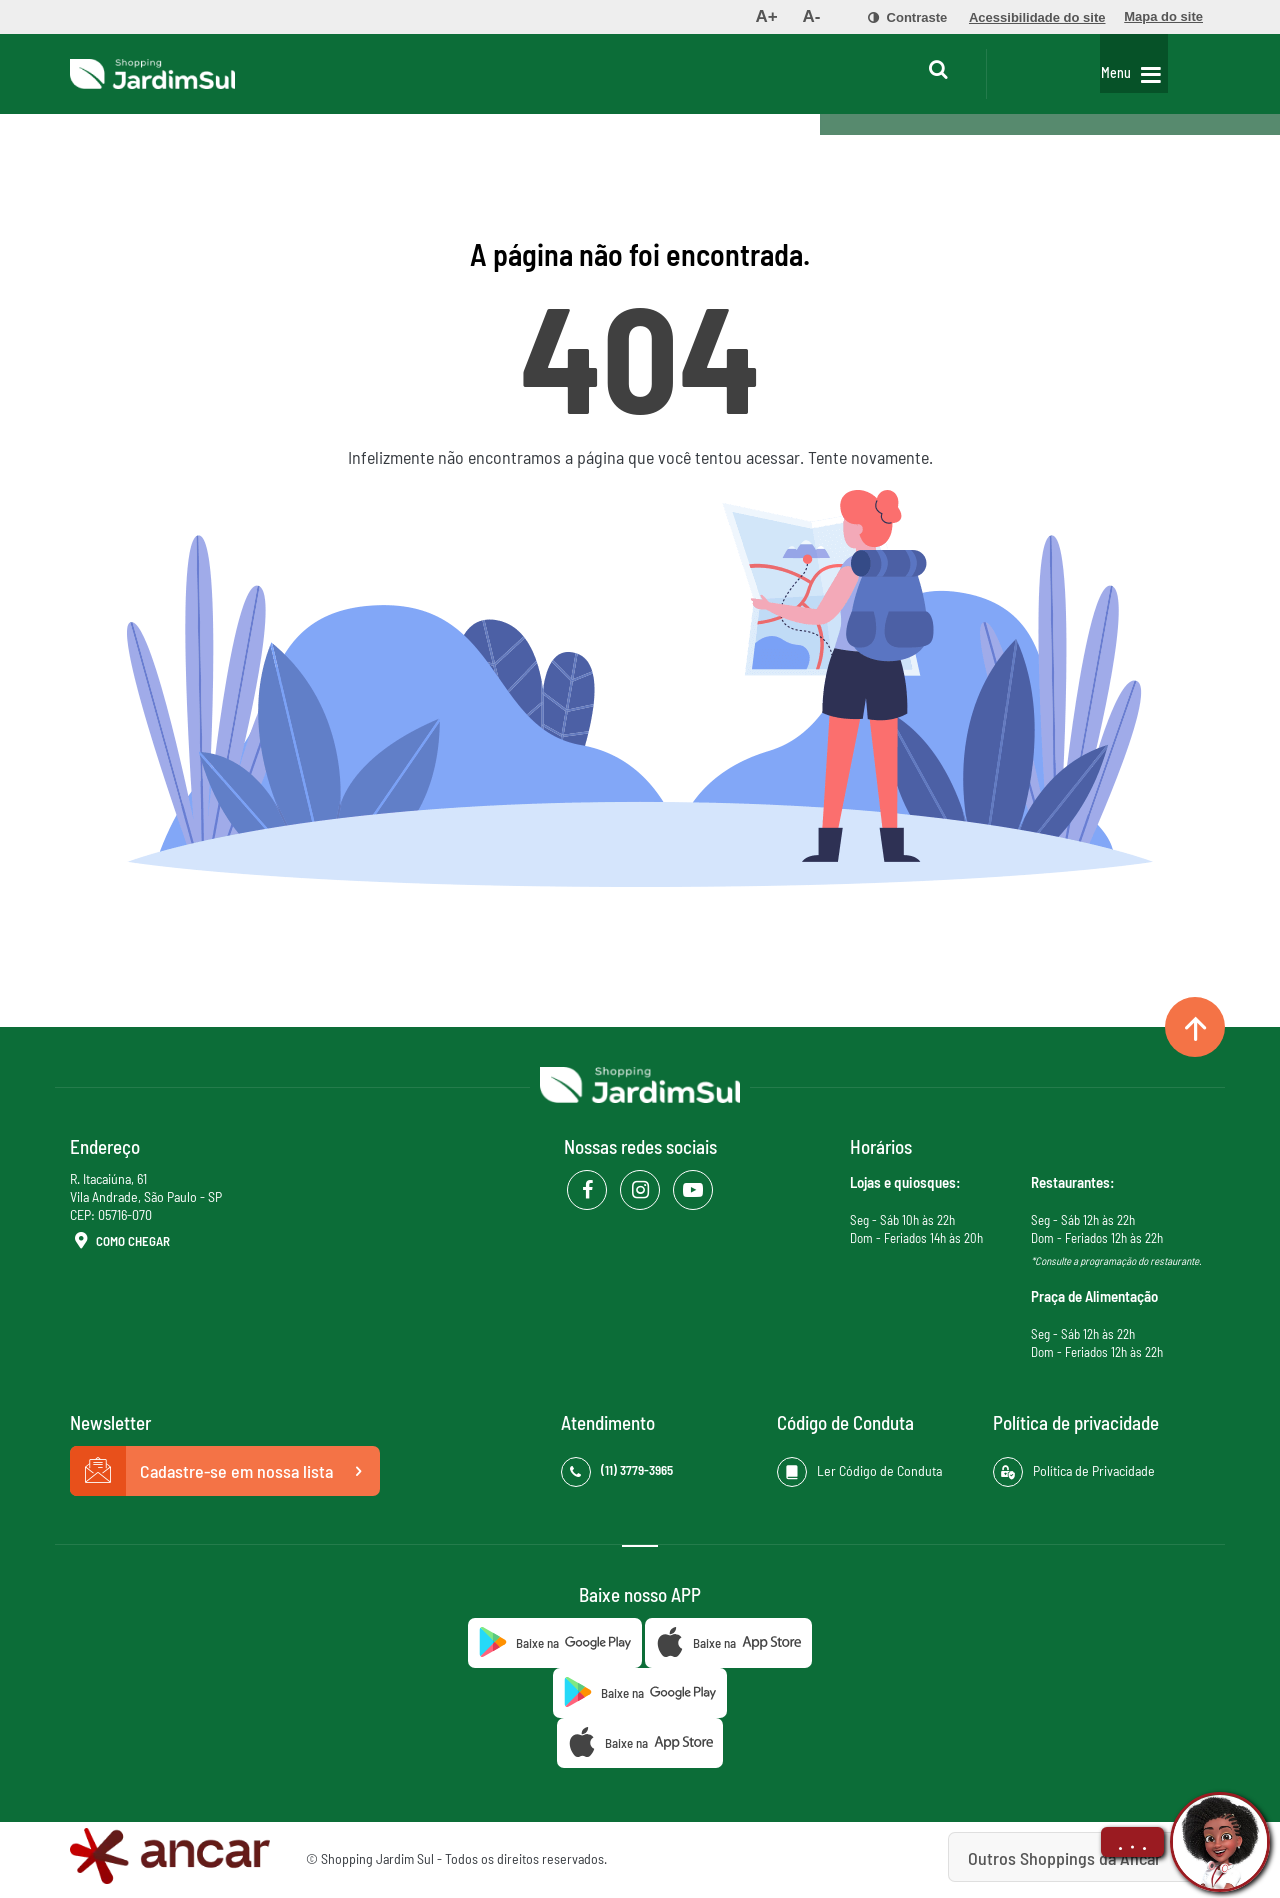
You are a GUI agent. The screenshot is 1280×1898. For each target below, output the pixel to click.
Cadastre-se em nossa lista (225, 1471)
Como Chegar (120, 1242)
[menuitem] (766, 17)
